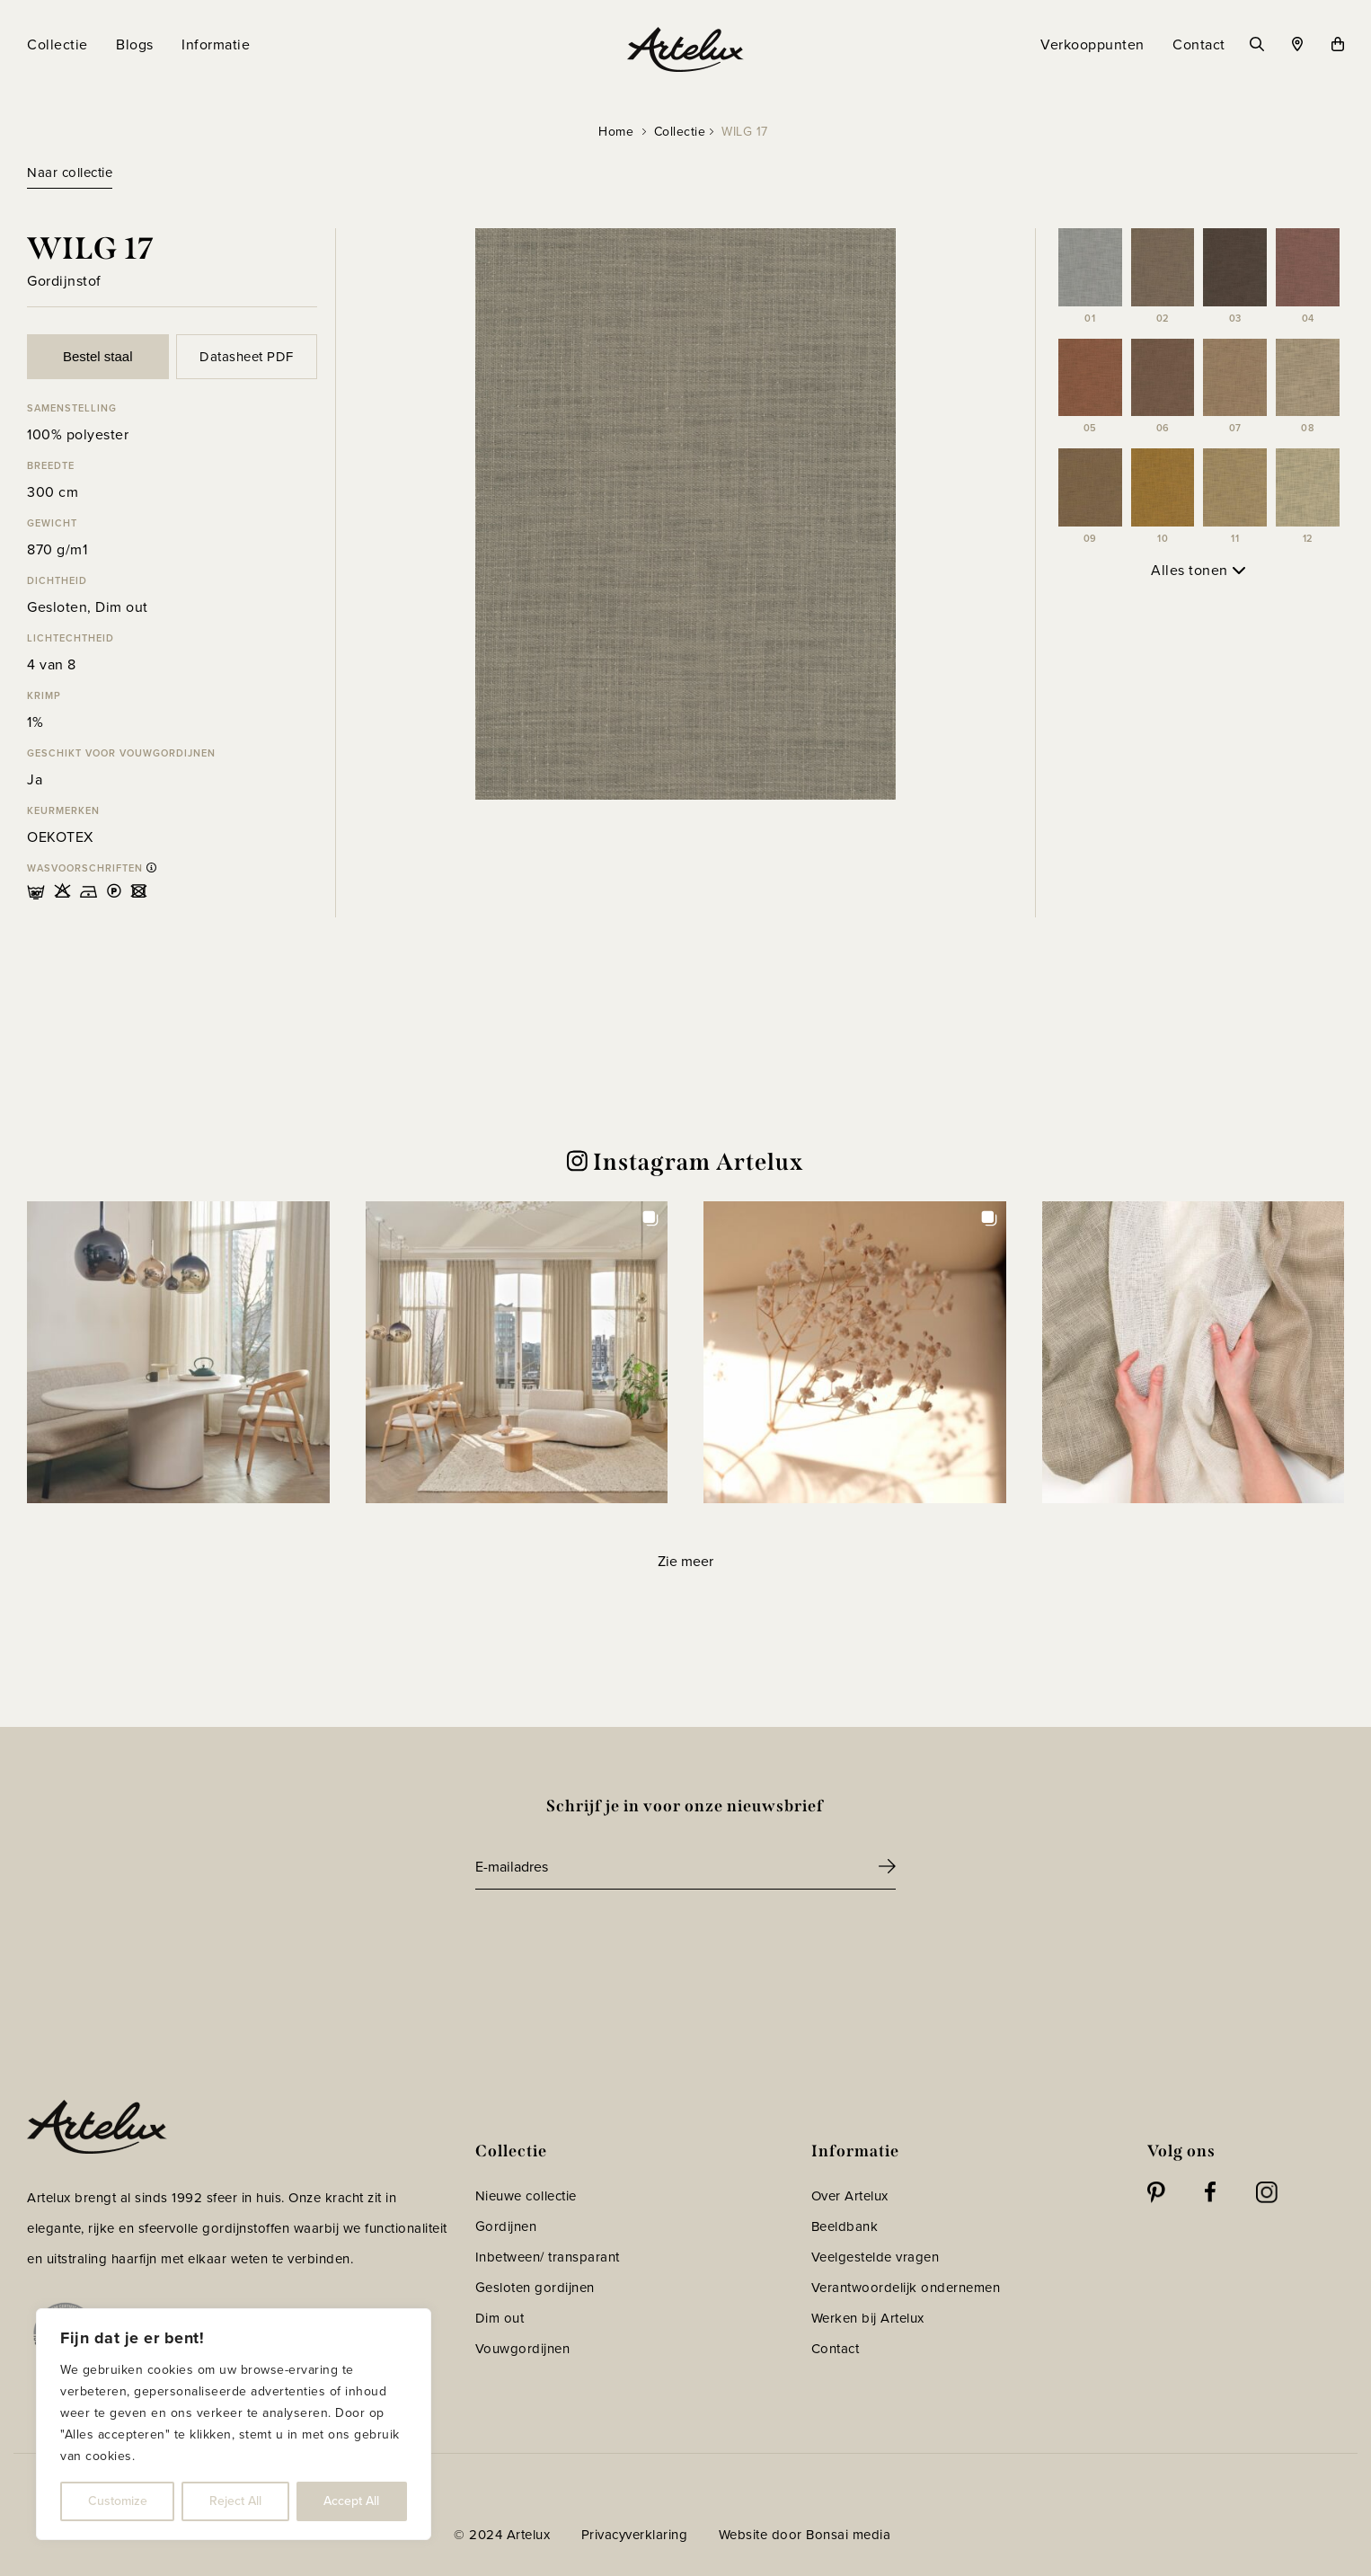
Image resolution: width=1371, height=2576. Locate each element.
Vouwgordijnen (523, 2349)
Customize (117, 2501)
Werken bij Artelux (867, 2318)
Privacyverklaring (634, 2535)
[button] (178, 1352)
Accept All (351, 2501)
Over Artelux (850, 2196)
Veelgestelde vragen (875, 2257)
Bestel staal (98, 356)
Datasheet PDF (246, 357)
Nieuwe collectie (526, 2196)
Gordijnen (506, 2226)
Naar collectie (69, 172)
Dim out (500, 2318)
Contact (835, 2349)
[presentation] (611, 1939)
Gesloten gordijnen (535, 2287)
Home (615, 131)
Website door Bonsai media (805, 2535)
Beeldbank (845, 2226)
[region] (233, 2424)
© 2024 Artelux (502, 2535)
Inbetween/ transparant (547, 2257)
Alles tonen (1198, 570)
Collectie (680, 131)
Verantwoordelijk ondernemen (906, 2287)
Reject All (235, 2501)
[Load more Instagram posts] (685, 1561)
